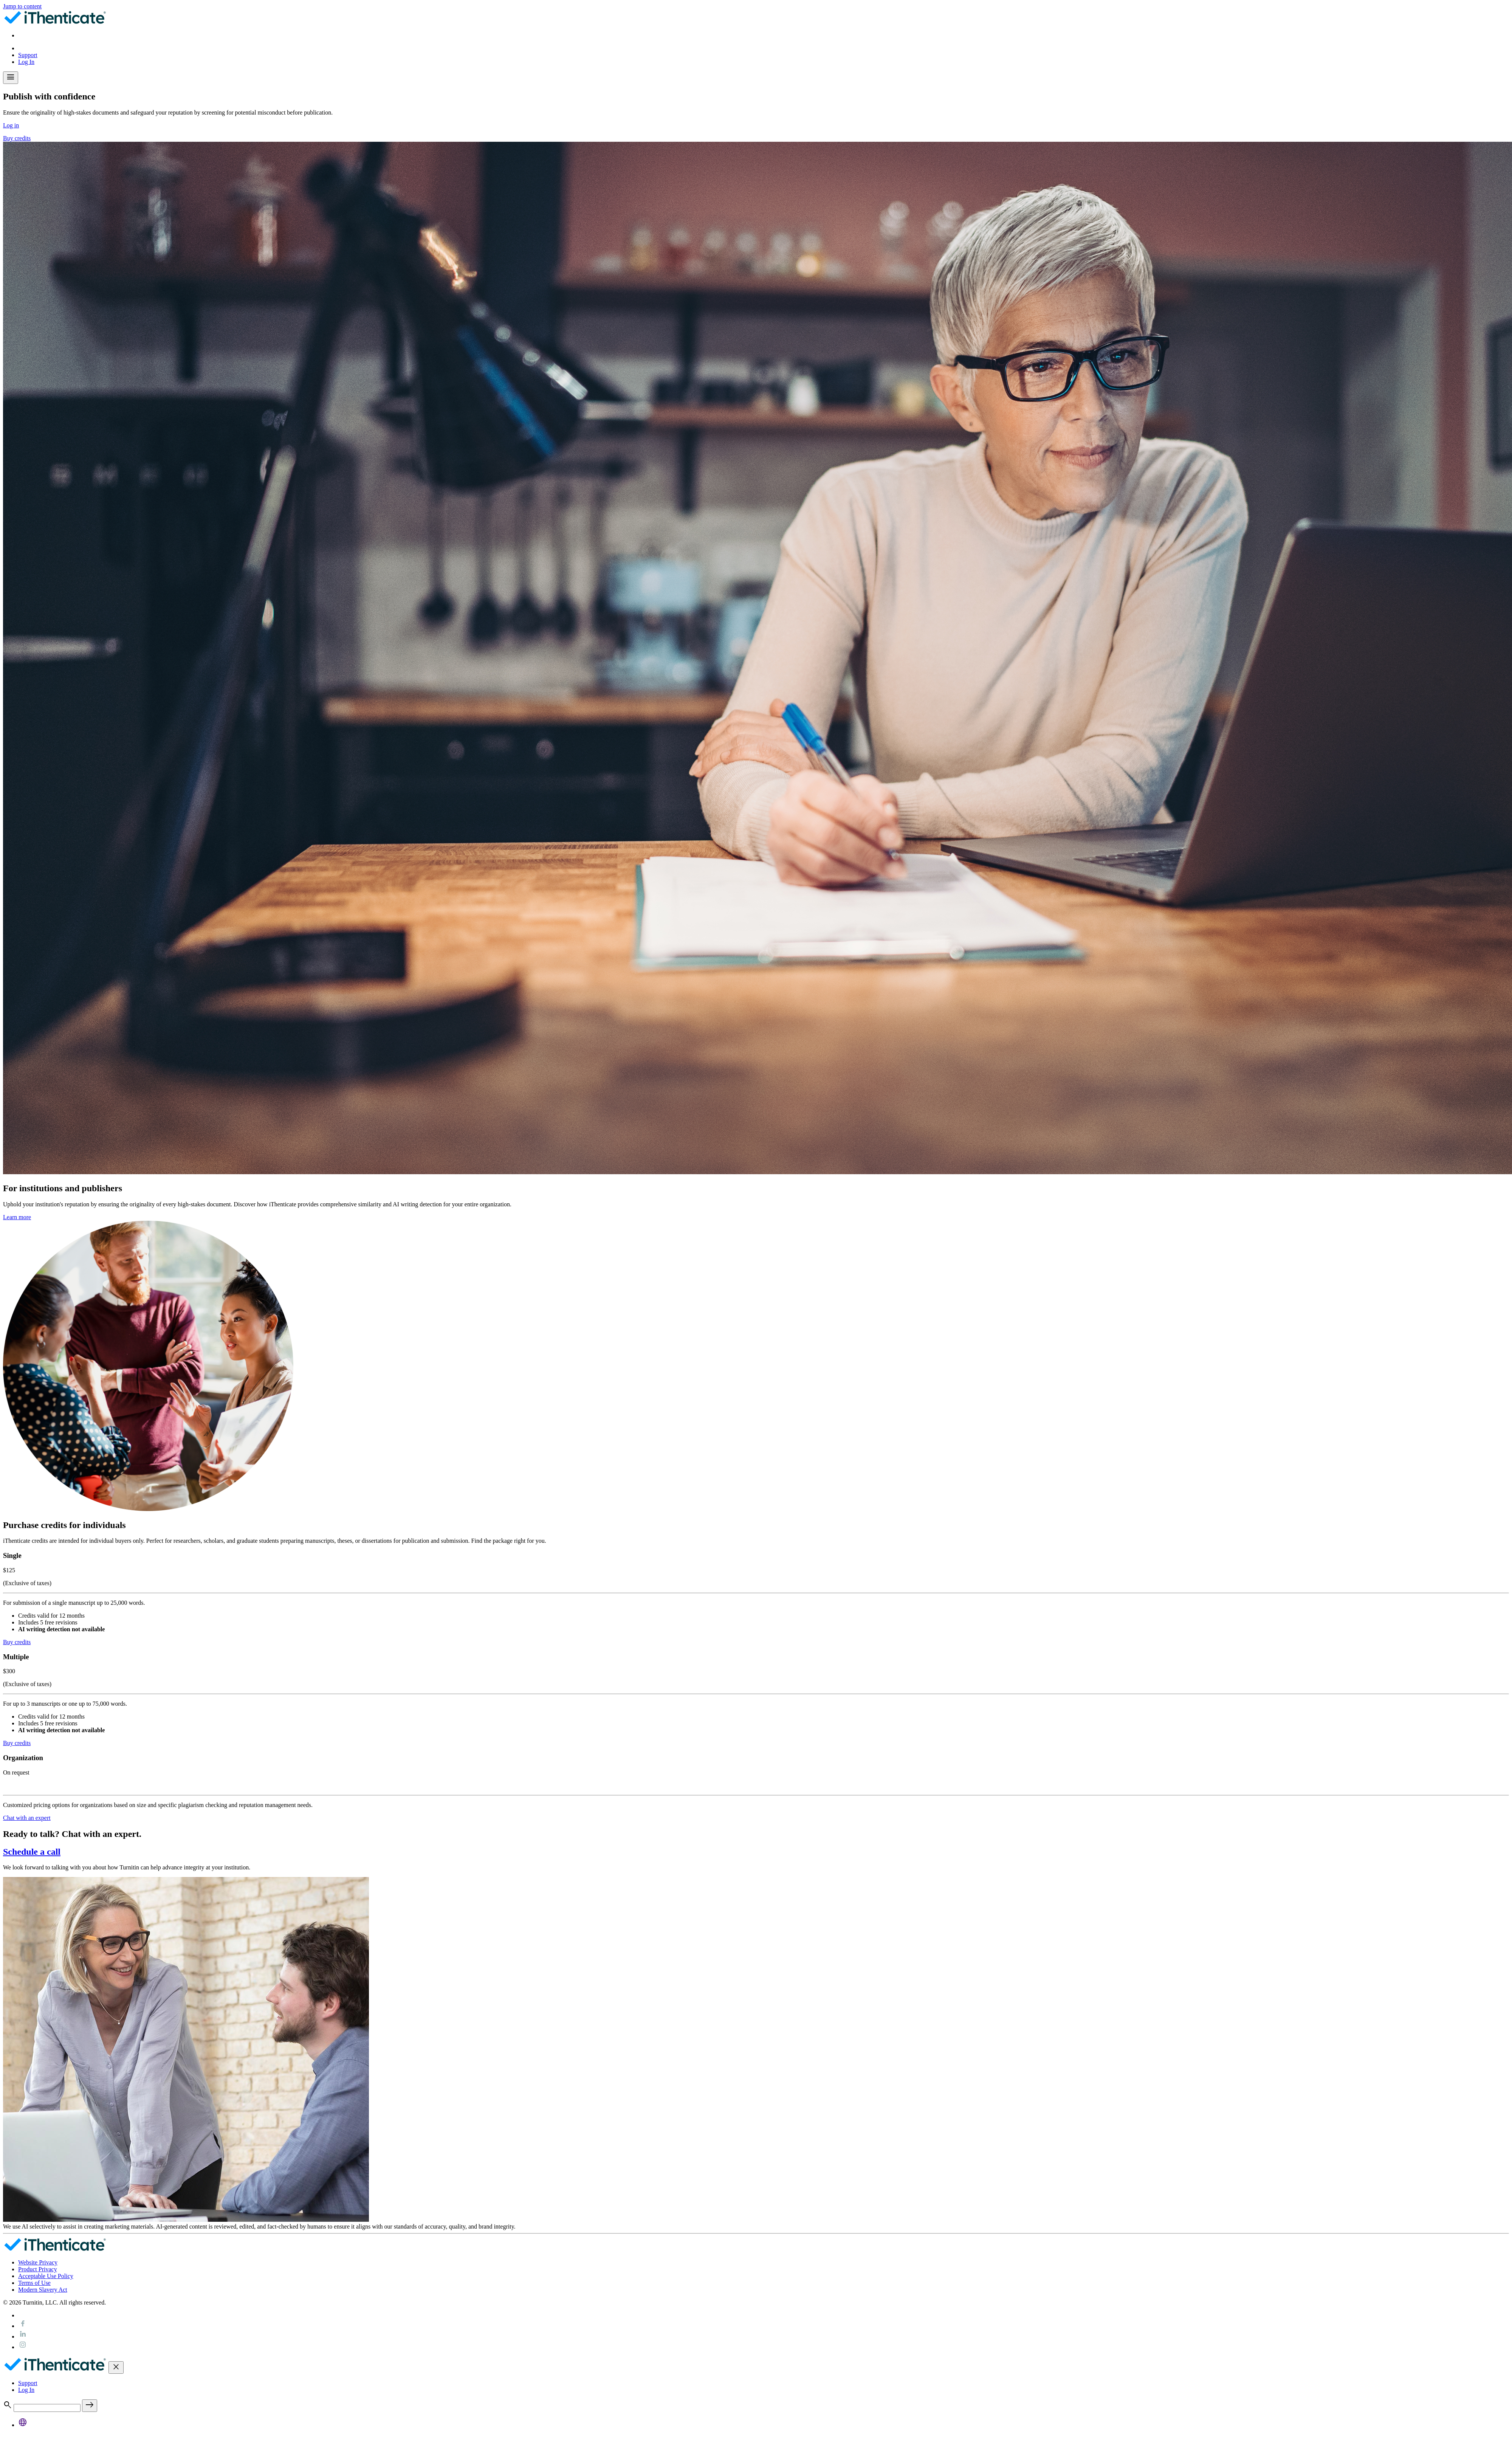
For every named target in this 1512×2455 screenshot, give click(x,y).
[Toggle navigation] (10, 77)
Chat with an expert (27, 1818)
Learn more (17, 1217)
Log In (26, 62)
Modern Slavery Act (42, 2289)
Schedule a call (31, 1852)
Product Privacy (37, 2269)
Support (27, 55)
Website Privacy (37, 2262)
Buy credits (17, 138)
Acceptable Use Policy (45, 2276)
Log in (11, 125)
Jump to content (22, 6)
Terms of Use (34, 2283)
